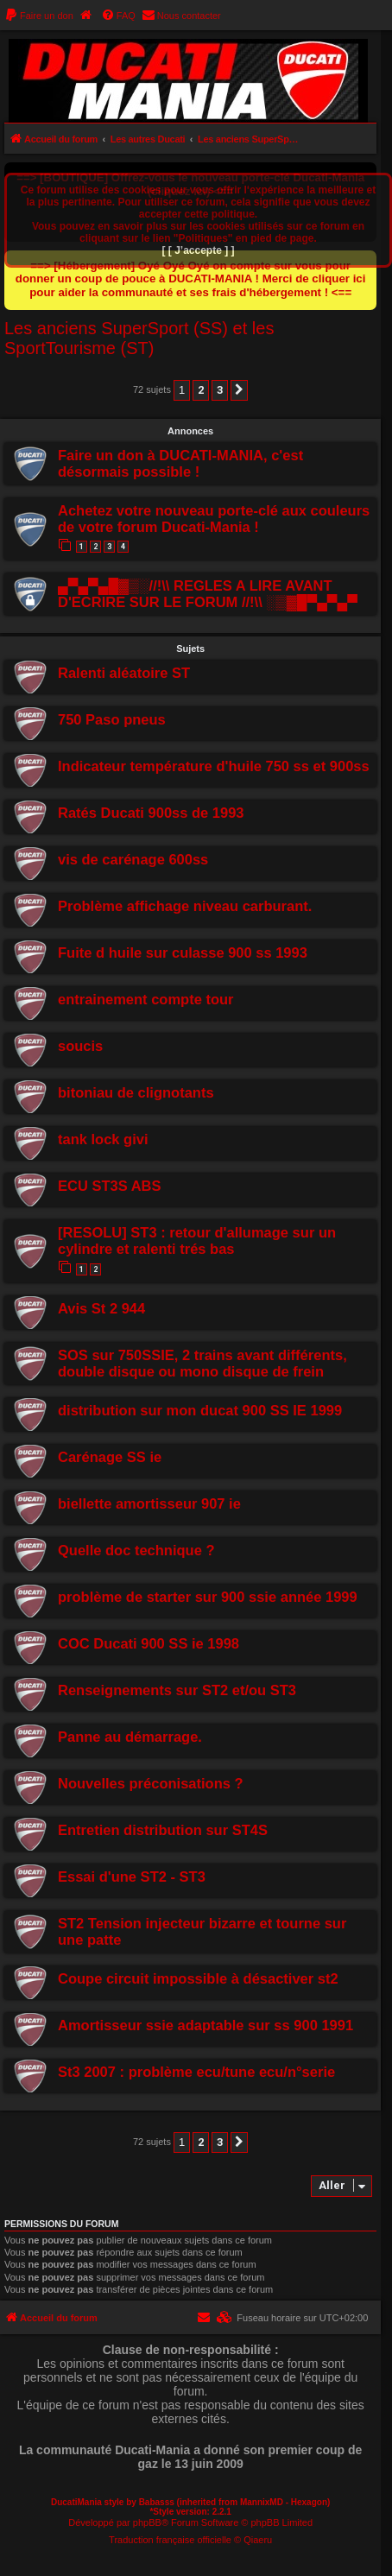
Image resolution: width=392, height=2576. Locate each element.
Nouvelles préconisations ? (150, 1783)
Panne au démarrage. (130, 1736)
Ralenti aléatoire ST (124, 672)
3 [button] (220, 389)
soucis (80, 1046)
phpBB (147, 2522)
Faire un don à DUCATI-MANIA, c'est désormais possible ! (180, 463)
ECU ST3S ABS (109, 1185)
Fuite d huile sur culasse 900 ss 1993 (182, 952)
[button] (239, 390)
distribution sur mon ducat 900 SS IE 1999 (200, 1410)
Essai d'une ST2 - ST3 (131, 1876)
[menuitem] (38, 15)
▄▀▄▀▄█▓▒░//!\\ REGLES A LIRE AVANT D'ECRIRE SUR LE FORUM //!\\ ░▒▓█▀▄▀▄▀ (207, 594)
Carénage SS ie (109, 1457)
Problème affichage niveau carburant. (185, 906)
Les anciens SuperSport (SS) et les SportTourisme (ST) (139, 338)
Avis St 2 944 (101, 1308)
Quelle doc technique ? (136, 1550)
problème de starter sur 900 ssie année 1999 (207, 1596)
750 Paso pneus (112, 719)
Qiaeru (257, 2540)
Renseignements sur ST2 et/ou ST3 (177, 1690)
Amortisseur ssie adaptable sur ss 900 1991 (205, 2025)
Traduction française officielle (170, 2540)
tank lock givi (103, 1139)
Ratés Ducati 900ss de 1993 (151, 812)
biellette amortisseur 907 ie (149, 1503)
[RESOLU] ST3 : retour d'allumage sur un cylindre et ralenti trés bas (197, 1240)
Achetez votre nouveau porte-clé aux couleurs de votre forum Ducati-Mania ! (214, 519)
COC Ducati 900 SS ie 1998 (148, 1643)
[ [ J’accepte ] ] (197, 250)
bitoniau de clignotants (136, 1092)
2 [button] (201, 389)
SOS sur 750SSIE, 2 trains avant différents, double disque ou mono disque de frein (202, 1363)
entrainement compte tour (146, 999)
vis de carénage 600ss (133, 859)
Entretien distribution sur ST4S (163, 1830)
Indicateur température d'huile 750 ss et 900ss (214, 766)
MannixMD (261, 2502)
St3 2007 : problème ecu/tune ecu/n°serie (196, 2071)
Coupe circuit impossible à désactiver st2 (198, 1978)
